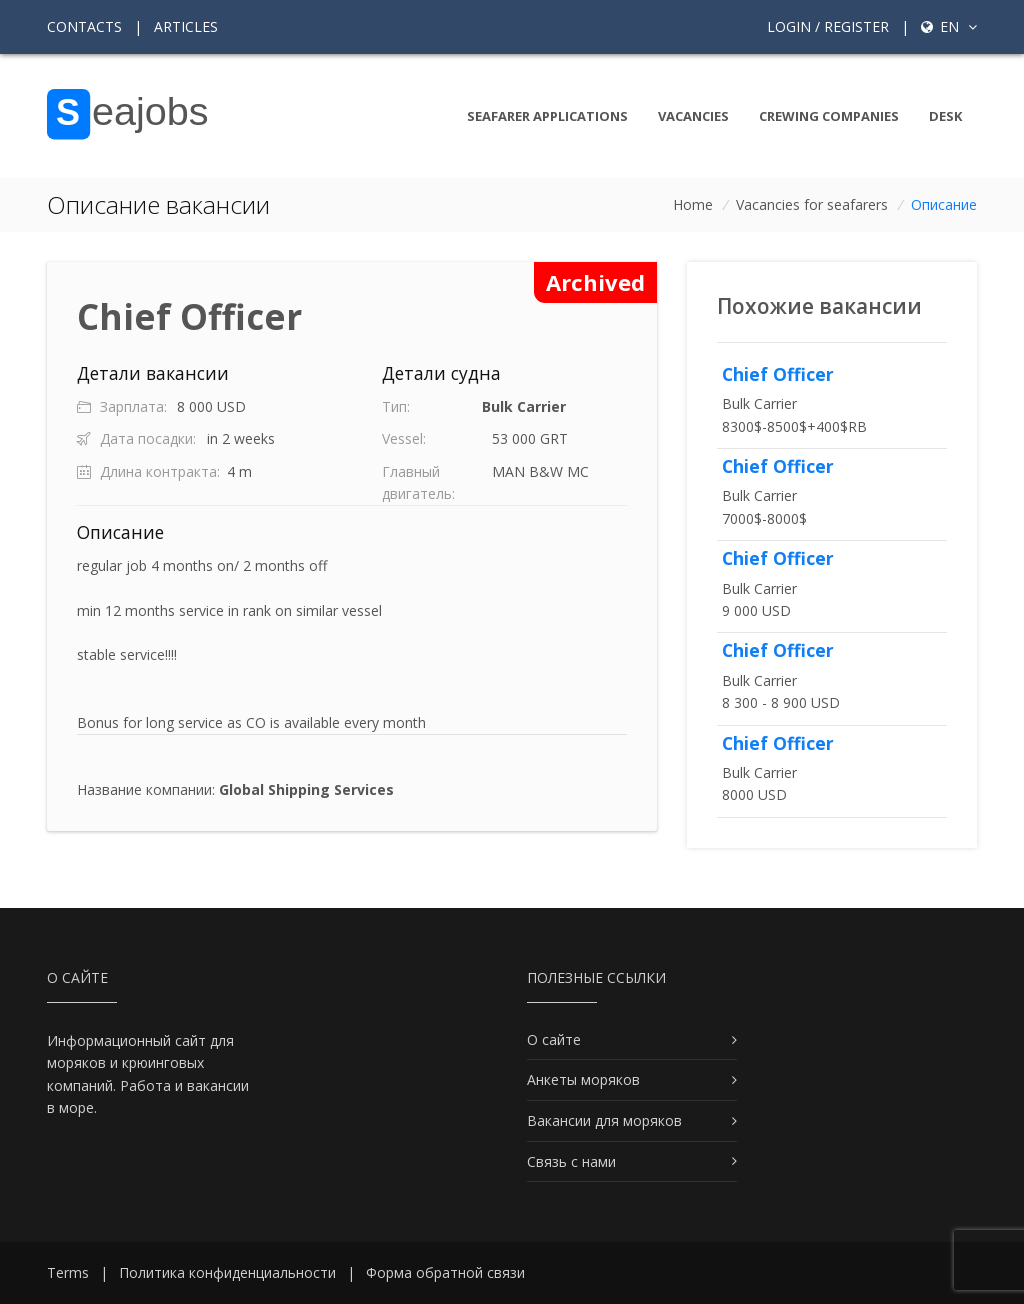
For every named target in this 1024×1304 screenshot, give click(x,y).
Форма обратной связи (445, 1272)
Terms (68, 1272)
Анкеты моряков (583, 1079)
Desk (945, 116)
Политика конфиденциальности (227, 1272)
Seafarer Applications (547, 116)
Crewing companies (829, 116)
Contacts (84, 26)
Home (693, 204)
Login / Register (828, 26)
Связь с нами (571, 1161)
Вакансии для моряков (604, 1120)
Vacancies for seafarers (812, 204)
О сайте (554, 1039)
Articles (186, 26)
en (949, 26)
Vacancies (693, 116)
